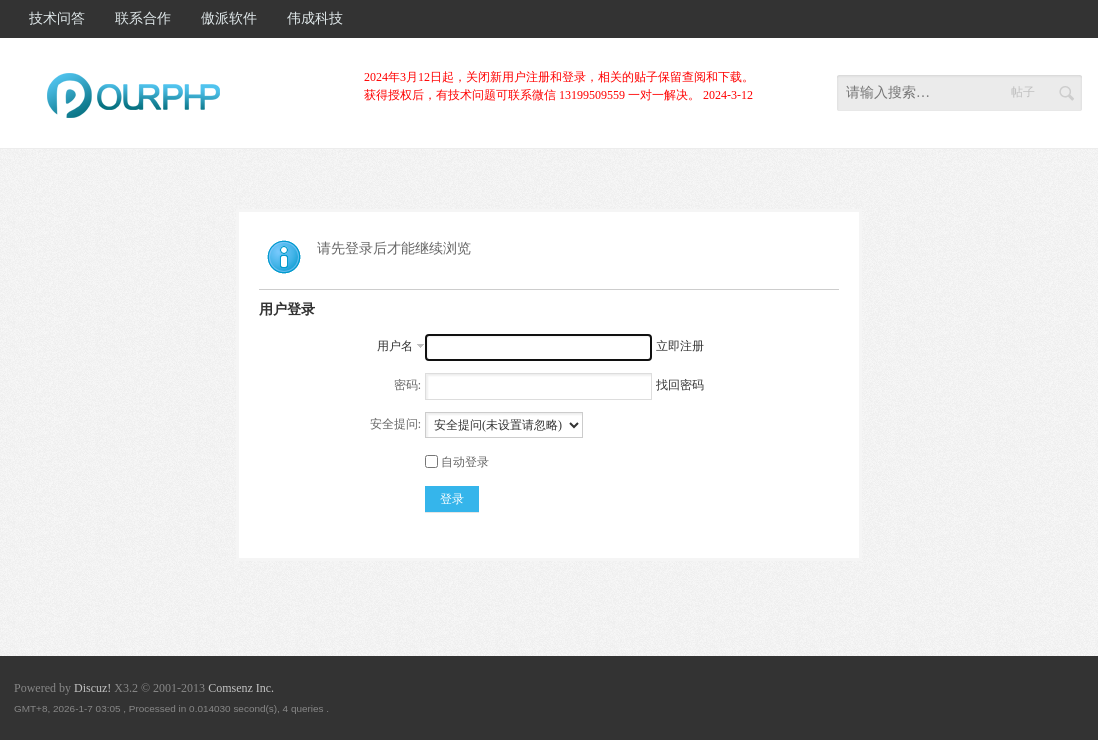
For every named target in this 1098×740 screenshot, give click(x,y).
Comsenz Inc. (241, 688)
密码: (407, 385)
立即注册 (680, 346)
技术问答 (57, 18)
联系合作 (143, 18)
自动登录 (457, 462)
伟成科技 (315, 18)
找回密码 (680, 385)
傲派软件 (229, 18)
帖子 (1023, 92)
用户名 (395, 346)
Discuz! (92, 688)
